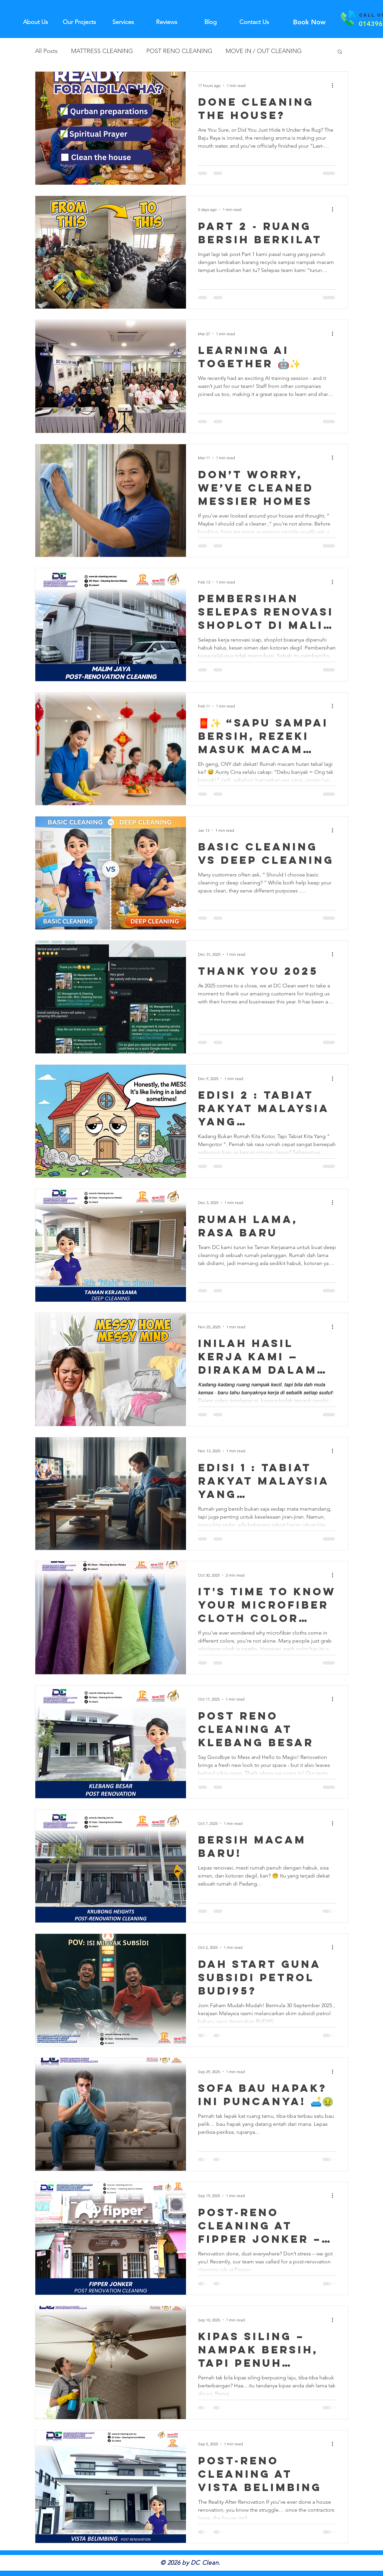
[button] (340, 52)
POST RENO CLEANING (179, 51)
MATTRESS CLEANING (102, 51)
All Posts (46, 51)
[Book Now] (309, 22)
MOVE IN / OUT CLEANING (264, 51)
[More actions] (335, 85)
